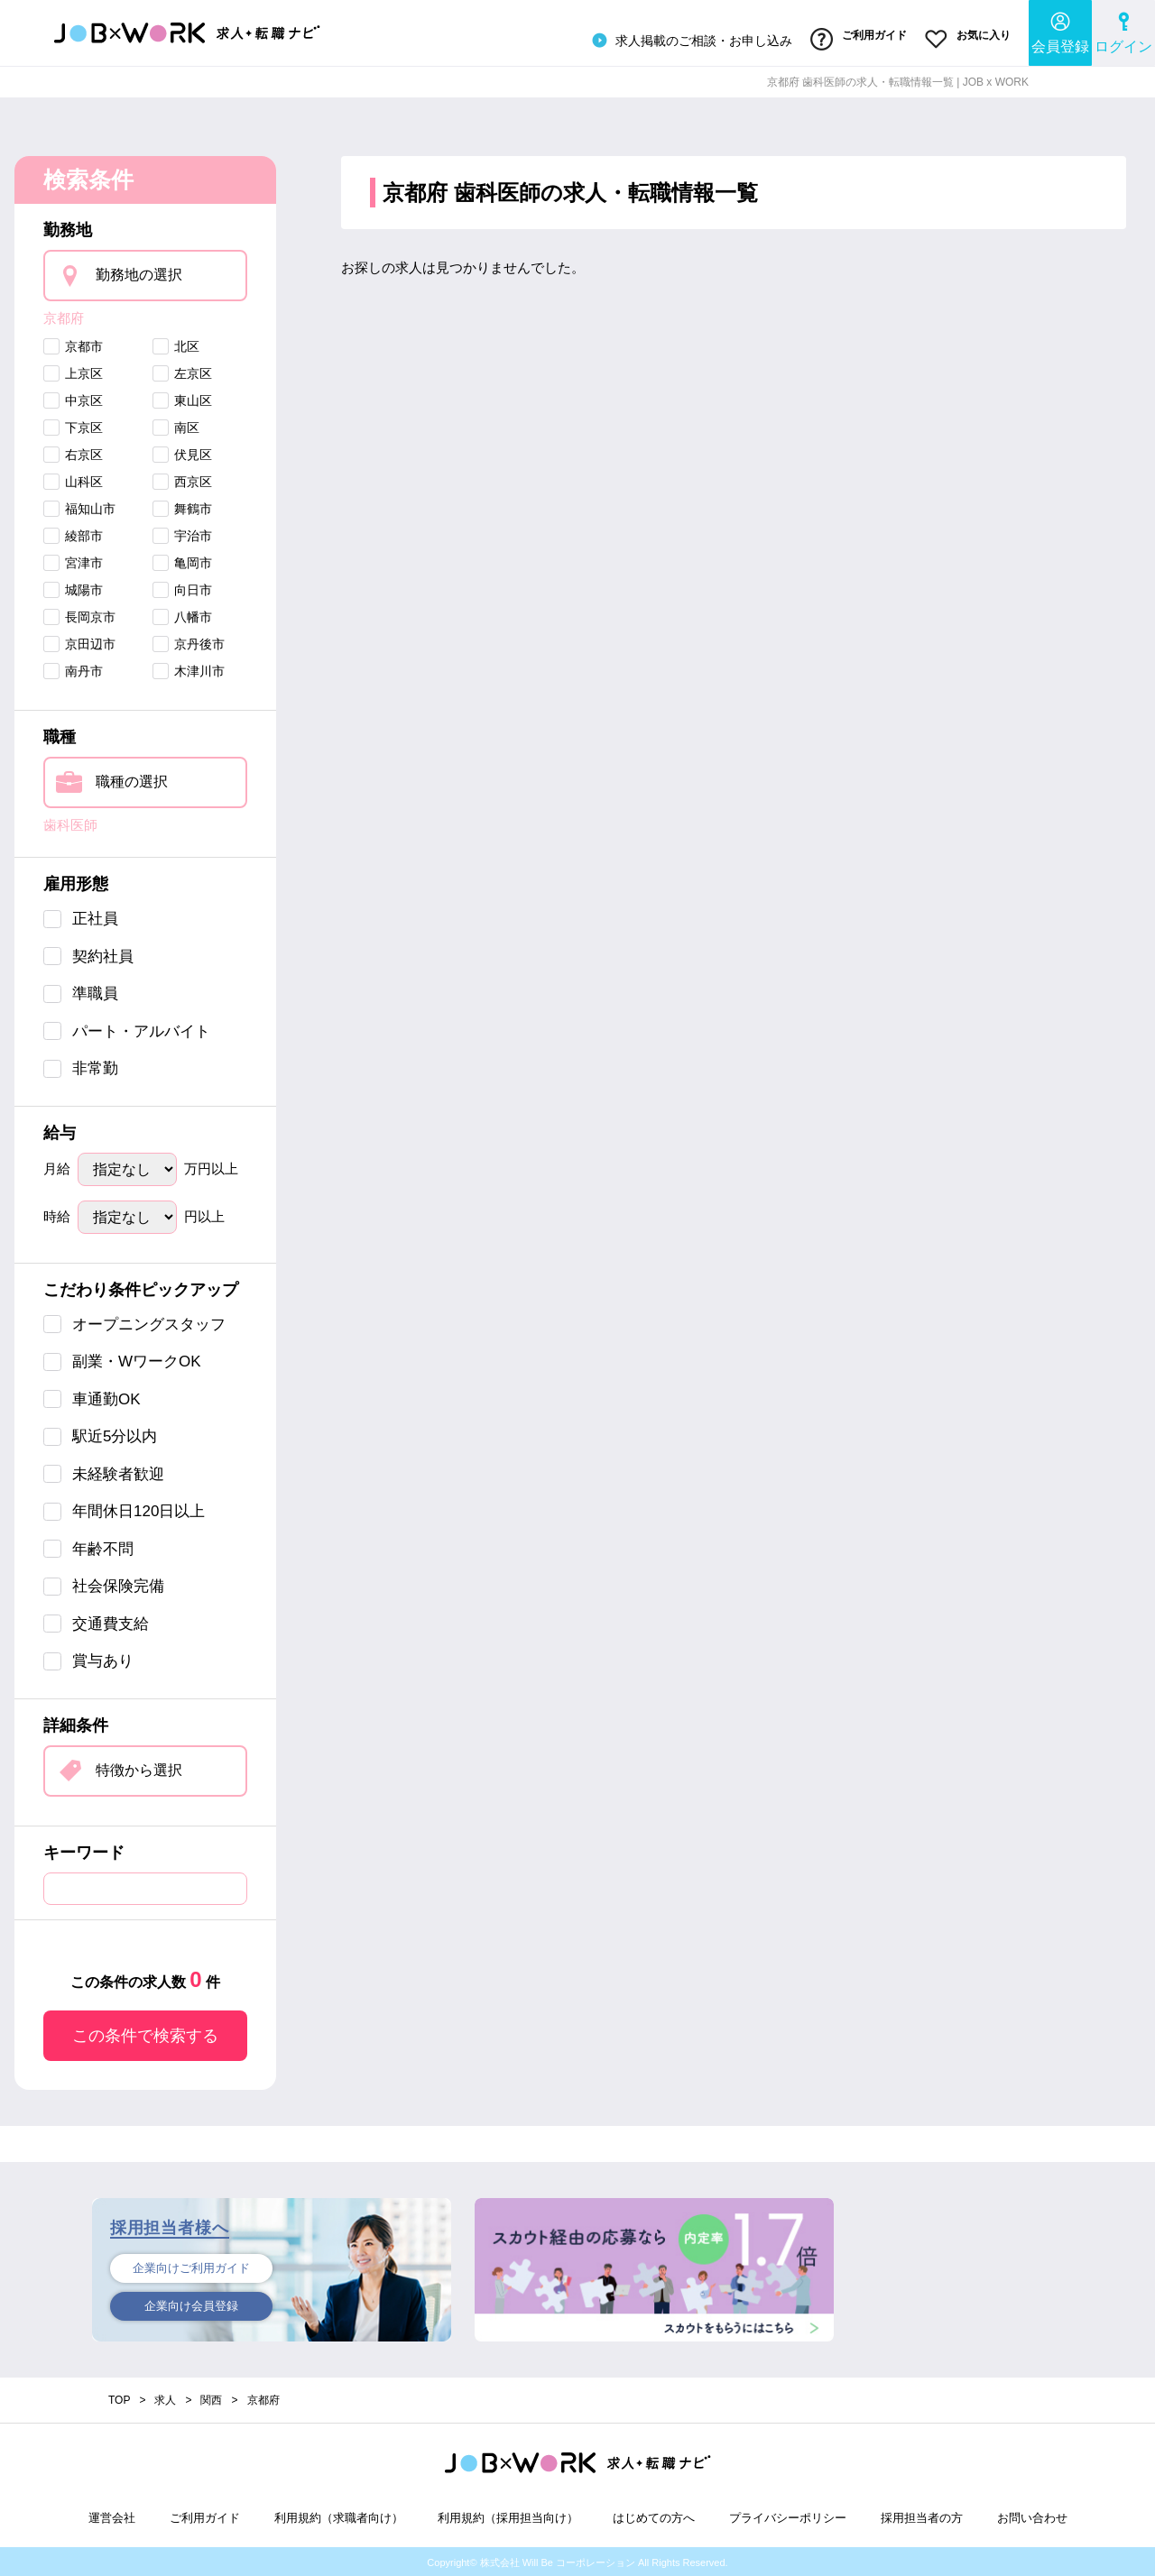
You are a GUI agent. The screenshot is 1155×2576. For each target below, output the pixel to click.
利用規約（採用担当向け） (508, 2515)
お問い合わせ (1032, 2515)
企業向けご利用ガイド (191, 2266)
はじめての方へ (654, 2515)
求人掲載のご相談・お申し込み (689, 39)
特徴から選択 (139, 1767)
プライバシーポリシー (787, 2515)
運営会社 (111, 2515)
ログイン (1123, 32)
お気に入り (968, 39)
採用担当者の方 (922, 2515)
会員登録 (1060, 32)
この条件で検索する (145, 2033)
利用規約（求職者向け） (338, 2515)
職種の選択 (132, 779)
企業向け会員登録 (191, 2304)
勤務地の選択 (139, 273)
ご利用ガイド (857, 39)
